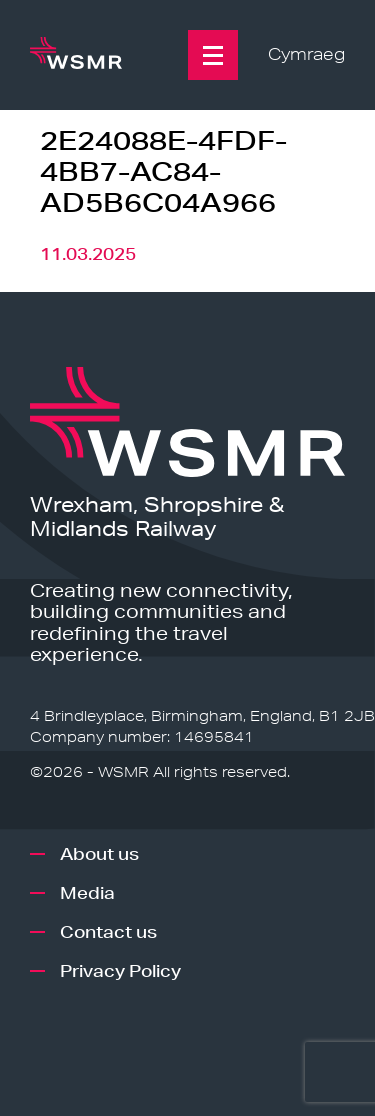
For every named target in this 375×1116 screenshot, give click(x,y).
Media (87, 892)
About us (99, 853)
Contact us (108, 931)
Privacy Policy (120, 970)
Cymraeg (306, 54)
